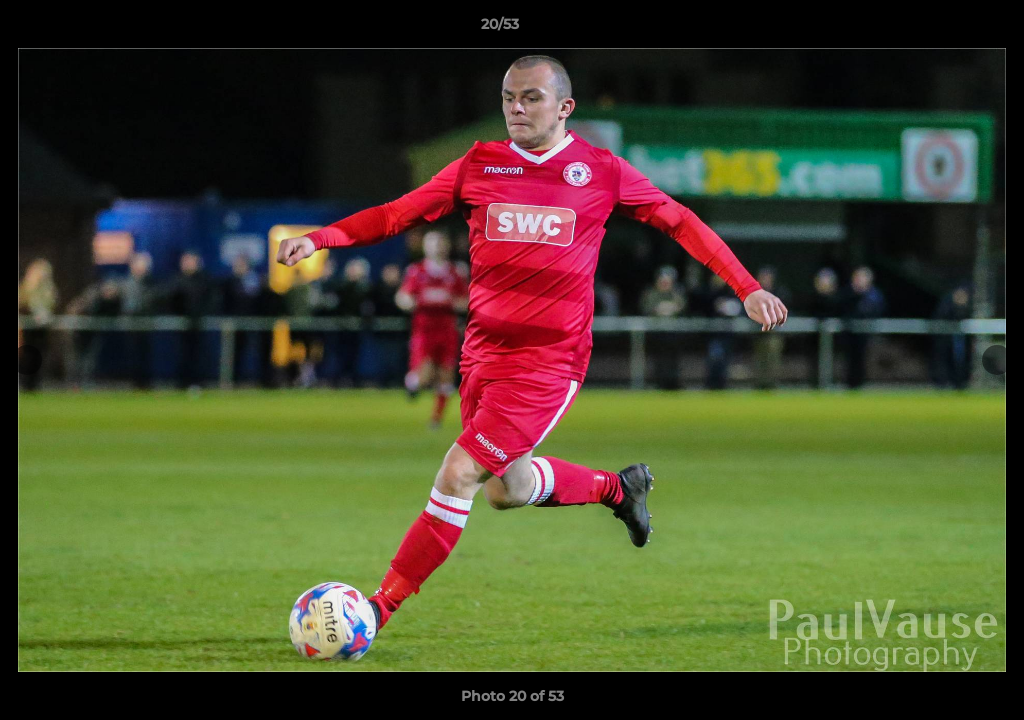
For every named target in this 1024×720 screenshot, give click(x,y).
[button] (940, 29)
